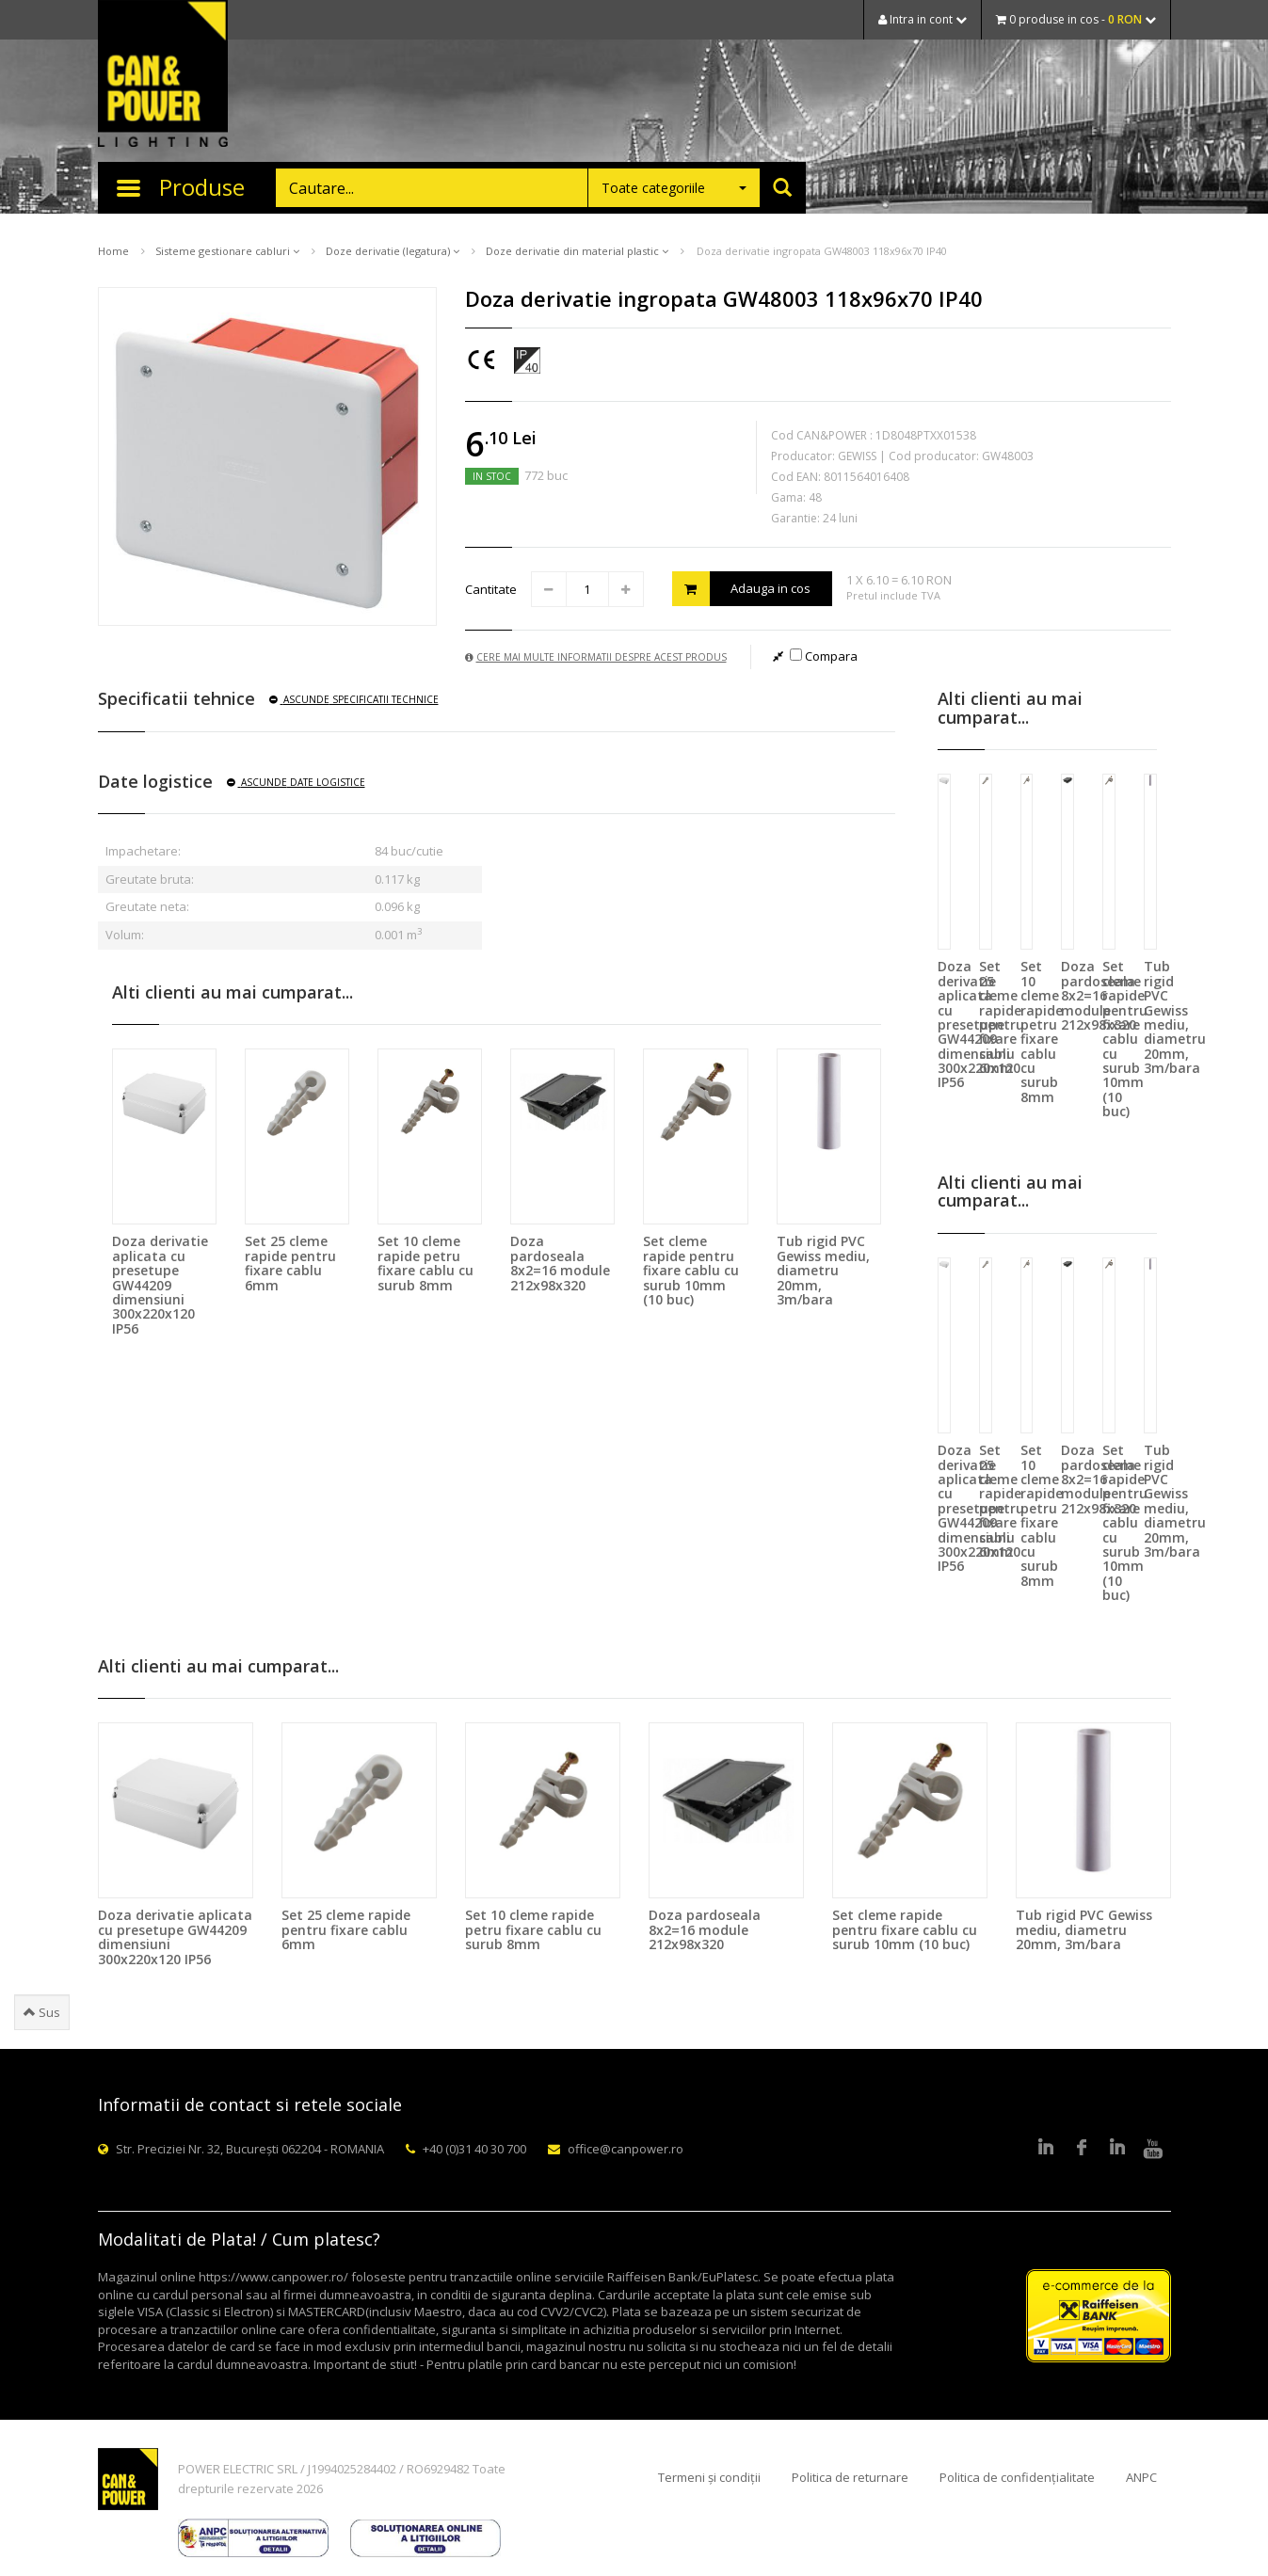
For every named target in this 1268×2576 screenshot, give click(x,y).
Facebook (1082, 2149)
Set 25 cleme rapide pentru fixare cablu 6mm (290, 1262)
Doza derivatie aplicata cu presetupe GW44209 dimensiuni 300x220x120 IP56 (160, 1284)
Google (1117, 2149)
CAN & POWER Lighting (163, 75)
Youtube (1153, 2149)
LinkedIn (1046, 2149)
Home (113, 251)
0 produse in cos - (1076, 19)
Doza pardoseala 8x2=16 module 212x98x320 (560, 1262)
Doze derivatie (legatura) (392, 251)
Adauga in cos (741, 588)
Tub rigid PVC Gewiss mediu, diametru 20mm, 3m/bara (823, 1270)
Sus (42, 2012)
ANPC (1141, 2477)
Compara (824, 656)
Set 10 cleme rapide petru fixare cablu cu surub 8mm (425, 1262)
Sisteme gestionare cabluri (227, 251)
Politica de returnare (850, 2477)
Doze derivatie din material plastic (577, 251)
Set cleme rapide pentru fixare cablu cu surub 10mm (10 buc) (691, 1270)
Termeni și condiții (709, 2477)
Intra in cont (922, 19)
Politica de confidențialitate (1017, 2477)
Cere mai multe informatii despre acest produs (596, 657)
